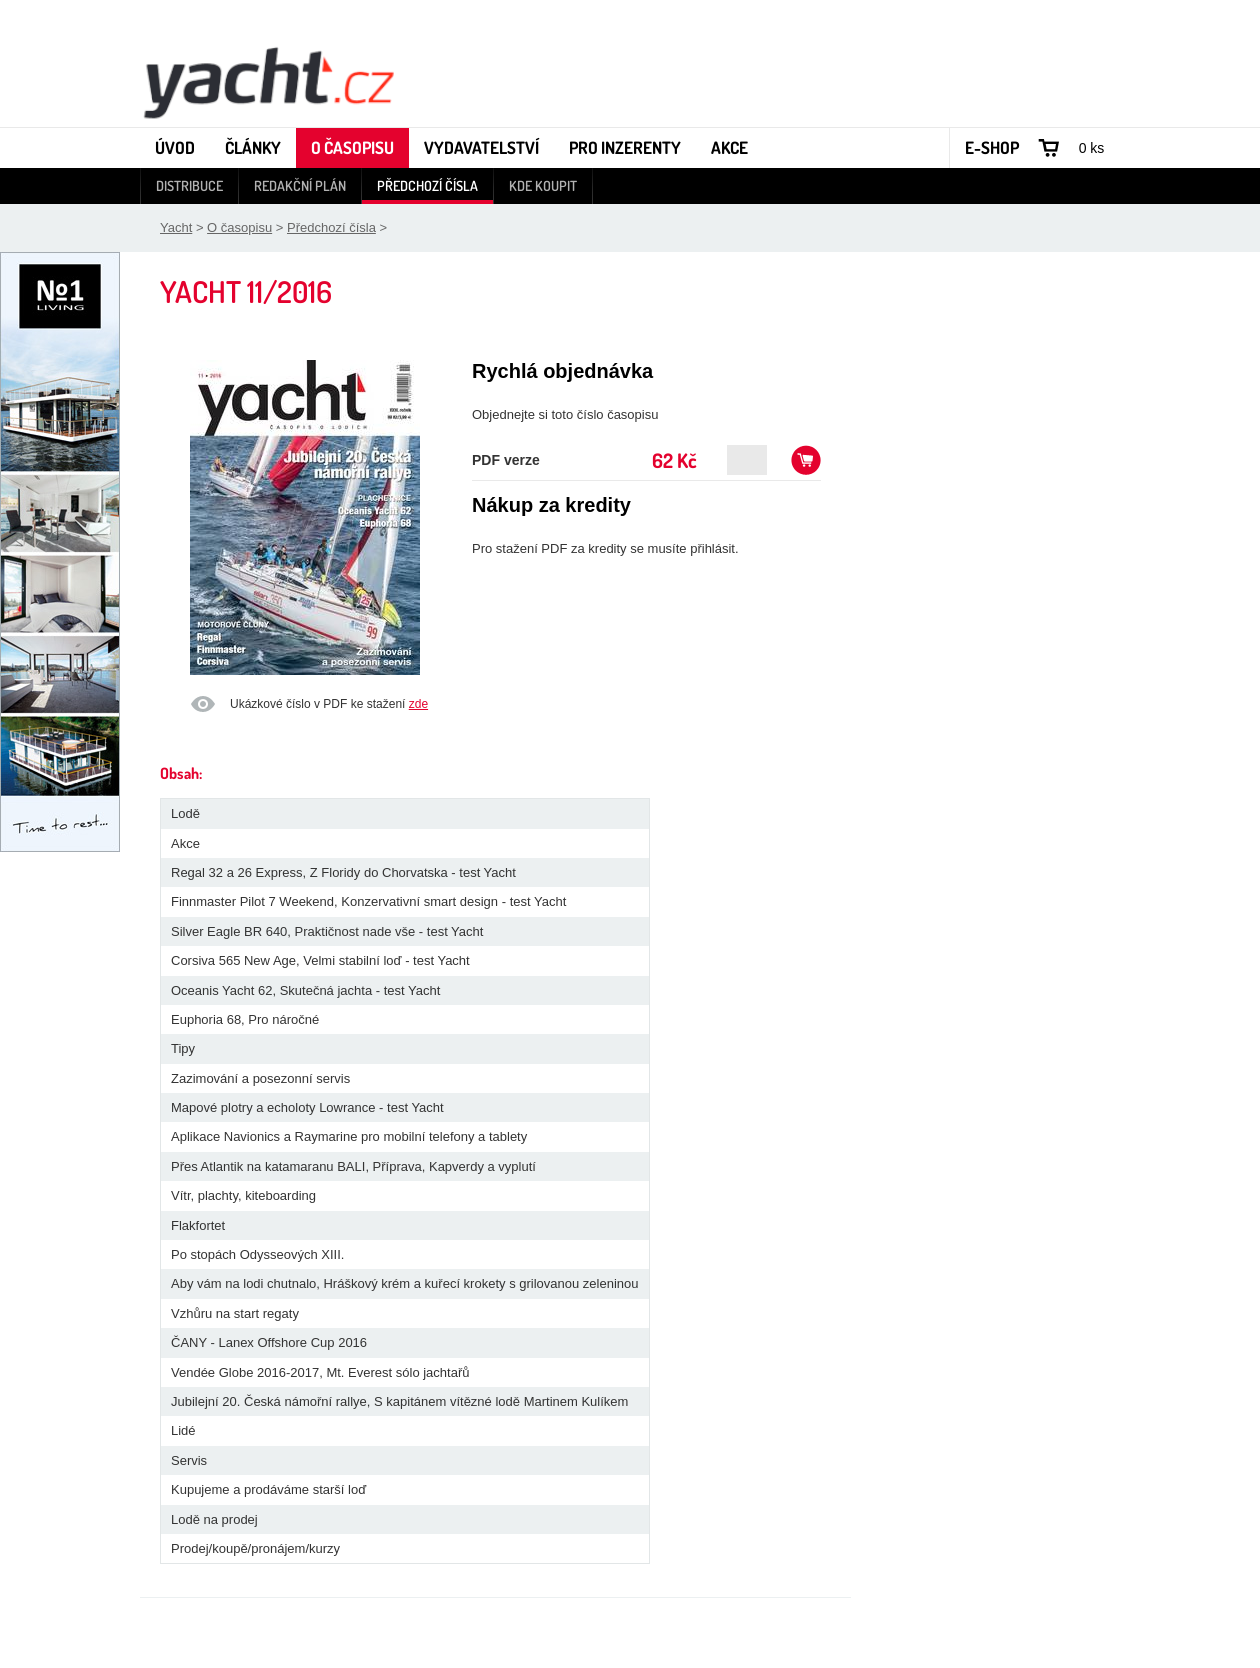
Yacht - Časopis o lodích (268, 81)
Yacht (176, 227)
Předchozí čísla (427, 185)
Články (253, 147)
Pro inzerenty (625, 147)
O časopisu (352, 147)
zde (418, 704)
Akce (729, 147)
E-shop (992, 147)
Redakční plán (300, 185)
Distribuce (189, 185)
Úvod (175, 147)
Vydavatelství (481, 147)
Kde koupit (543, 185)
